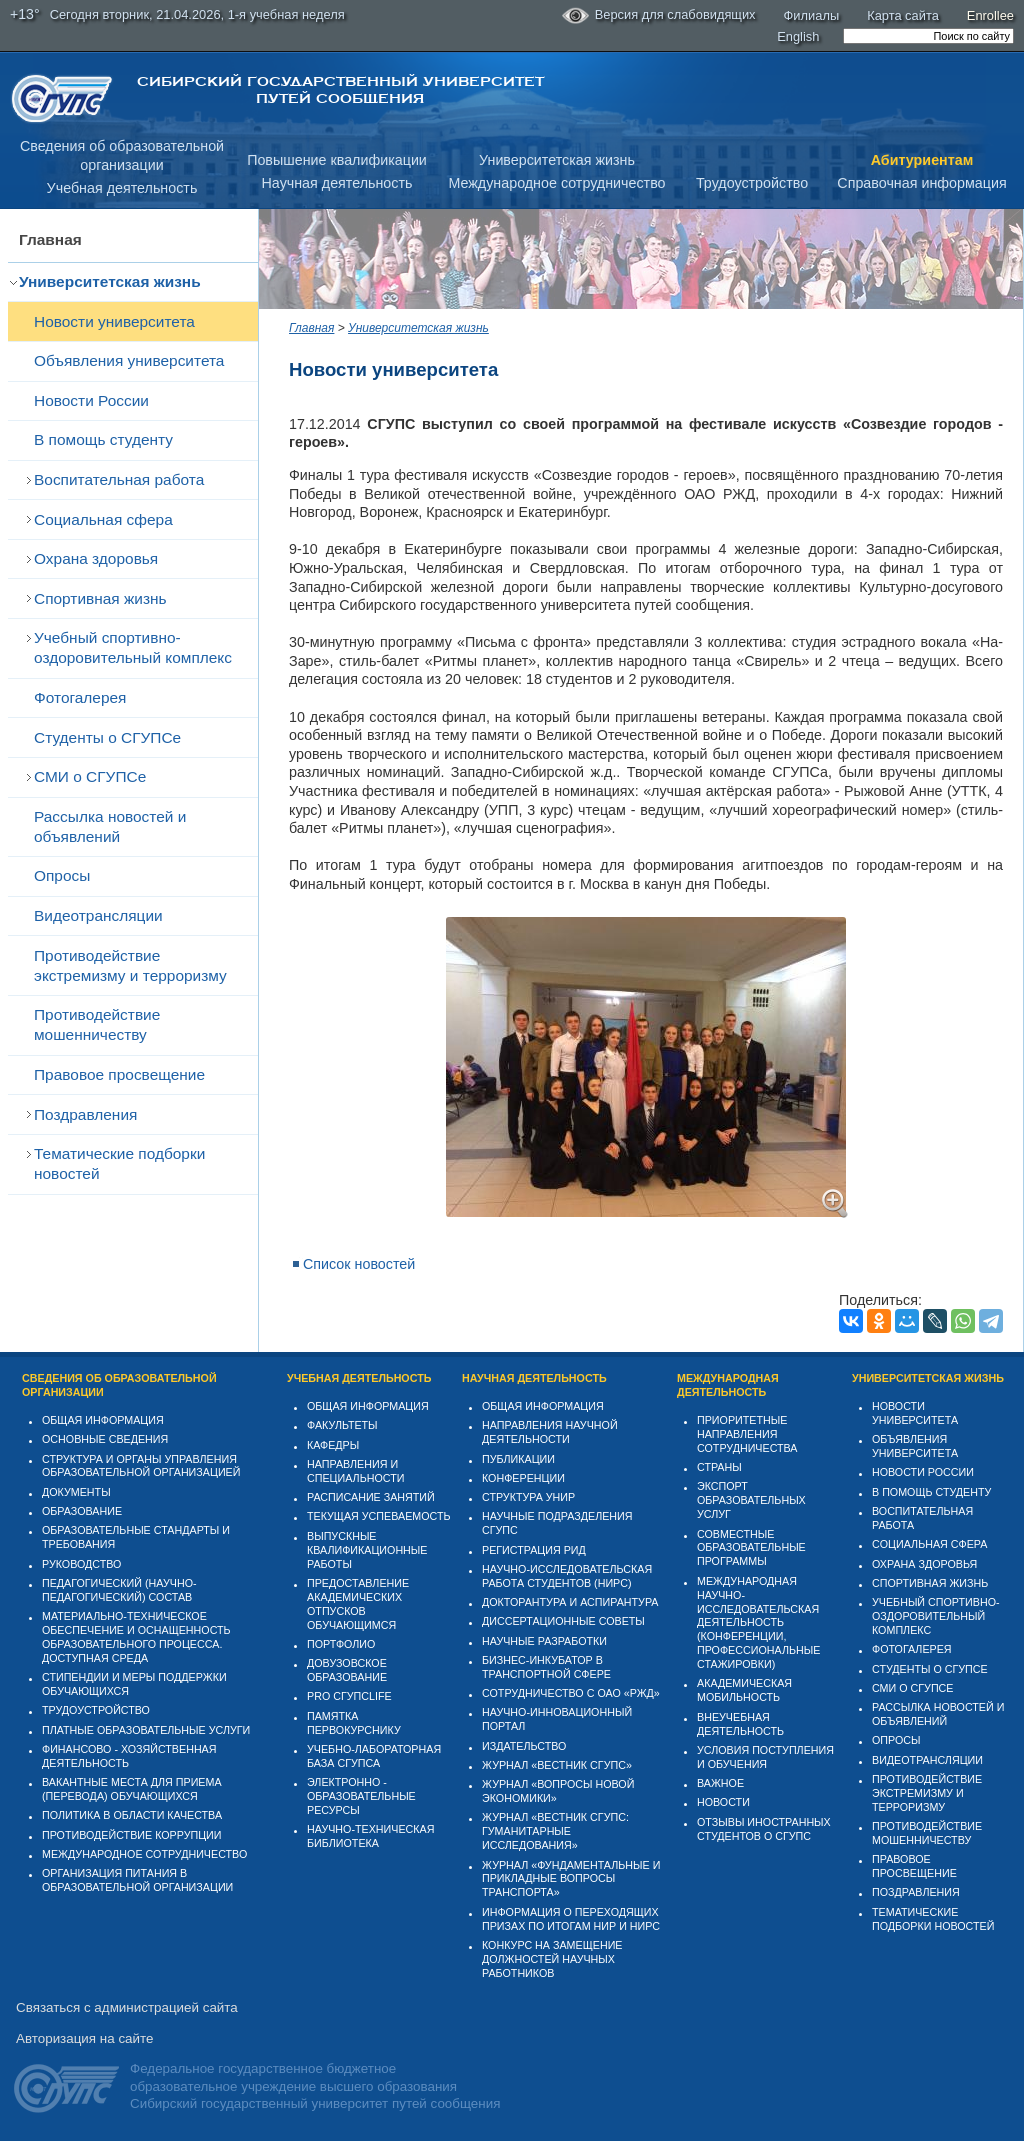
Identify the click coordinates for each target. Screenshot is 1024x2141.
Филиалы (812, 15)
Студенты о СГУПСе (107, 737)
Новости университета (114, 321)
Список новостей (359, 1264)
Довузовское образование (347, 1670)
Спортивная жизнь (100, 598)
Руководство (81, 1564)
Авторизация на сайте (84, 2038)
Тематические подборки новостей (119, 1163)
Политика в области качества (132, 1815)
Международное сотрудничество (556, 183)
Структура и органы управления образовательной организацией (141, 1466)
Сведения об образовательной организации (119, 1385)
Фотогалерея (80, 697)
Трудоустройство (752, 183)
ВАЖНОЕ (720, 1783)
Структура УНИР (528, 1497)
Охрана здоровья (96, 558)
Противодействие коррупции (132, 1835)
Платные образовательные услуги (146, 1730)
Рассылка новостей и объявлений (110, 826)
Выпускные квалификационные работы (367, 1550)
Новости (723, 1802)
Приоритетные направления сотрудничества (747, 1434)
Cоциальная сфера (103, 519)
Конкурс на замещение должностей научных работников (552, 1959)
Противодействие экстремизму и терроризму (130, 965)
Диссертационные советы (563, 1621)
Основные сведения (105, 1439)
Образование (82, 1511)
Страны (719, 1467)
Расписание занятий (371, 1497)
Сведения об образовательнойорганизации (122, 155)
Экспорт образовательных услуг (751, 1500)
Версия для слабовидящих (659, 16)
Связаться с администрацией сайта (127, 2007)
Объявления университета (129, 360)
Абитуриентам (922, 160)
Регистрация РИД (534, 1550)
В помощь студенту (103, 439)
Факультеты (342, 1425)
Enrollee (990, 15)
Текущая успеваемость (379, 1516)
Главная (50, 239)
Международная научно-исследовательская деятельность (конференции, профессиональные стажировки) (758, 1623)
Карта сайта (903, 15)
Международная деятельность (728, 1385)
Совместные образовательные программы (751, 1548)
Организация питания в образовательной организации (137, 1880)
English (798, 36)
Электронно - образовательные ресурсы (361, 1796)
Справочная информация (921, 183)
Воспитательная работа (119, 479)
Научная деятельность (337, 183)
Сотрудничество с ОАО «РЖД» (571, 1693)
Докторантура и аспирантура (570, 1602)
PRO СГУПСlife (349, 1696)
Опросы (62, 875)
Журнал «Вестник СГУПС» (557, 1765)
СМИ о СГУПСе (90, 776)
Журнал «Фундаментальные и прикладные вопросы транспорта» (571, 1879)
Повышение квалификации (337, 160)
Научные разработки (544, 1641)
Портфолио (341, 1644)
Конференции (523, 1478)
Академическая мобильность (744, 1690)
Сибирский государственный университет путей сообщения (340, 90)
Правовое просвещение (119, 1074)
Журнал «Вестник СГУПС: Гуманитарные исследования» (555, 1831)
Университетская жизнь (557, 160)
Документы (76, 1492)
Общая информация (103, 1420)
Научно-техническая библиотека (370, 1836)
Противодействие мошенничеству (97, 1024)
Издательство (524, 1746)
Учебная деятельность (122, 188)
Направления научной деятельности (550, 1432)
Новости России (91, 400)
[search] (928, 36)
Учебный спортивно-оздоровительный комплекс (133, 647)
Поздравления (85, 1114)
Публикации (518, 1459)
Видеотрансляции (98, 915)
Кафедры (333, 1445)
